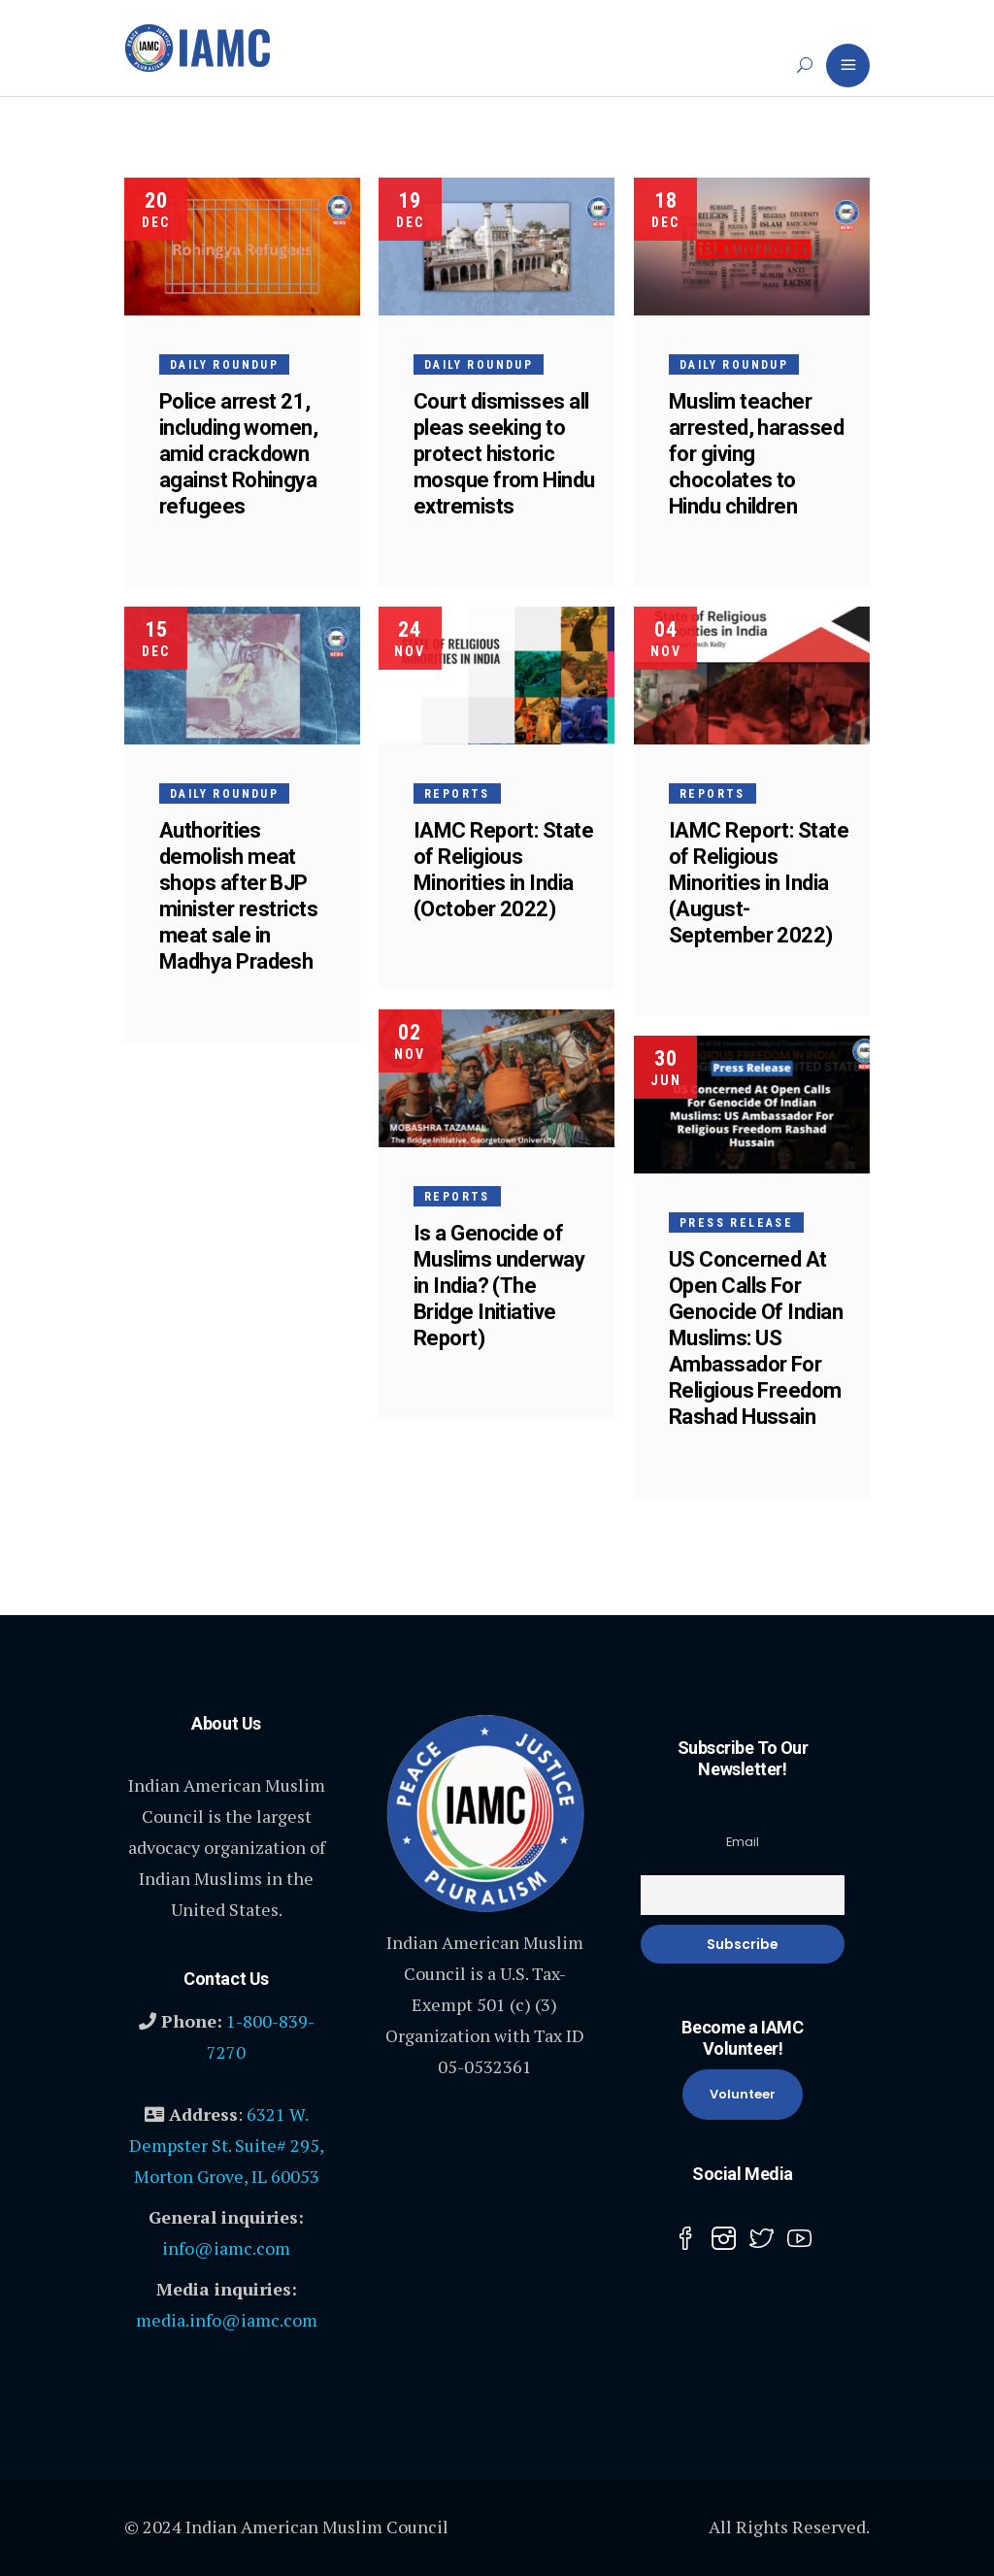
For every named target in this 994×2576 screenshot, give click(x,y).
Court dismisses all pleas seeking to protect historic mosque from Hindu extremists (506, 453)
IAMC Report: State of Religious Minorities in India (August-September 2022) (758, 882)
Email (742, 1841)
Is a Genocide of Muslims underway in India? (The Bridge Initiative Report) (500, 1286)
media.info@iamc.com (226, 2319)
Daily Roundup (224, 365)
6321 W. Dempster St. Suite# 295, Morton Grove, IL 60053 (226, 2145)
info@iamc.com (226, 2248)
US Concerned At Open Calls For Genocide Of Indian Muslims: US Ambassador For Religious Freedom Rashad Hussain (756, 1338)
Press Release (736, 1223)
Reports (459, 795)
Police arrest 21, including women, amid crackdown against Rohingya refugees (238, 453)
